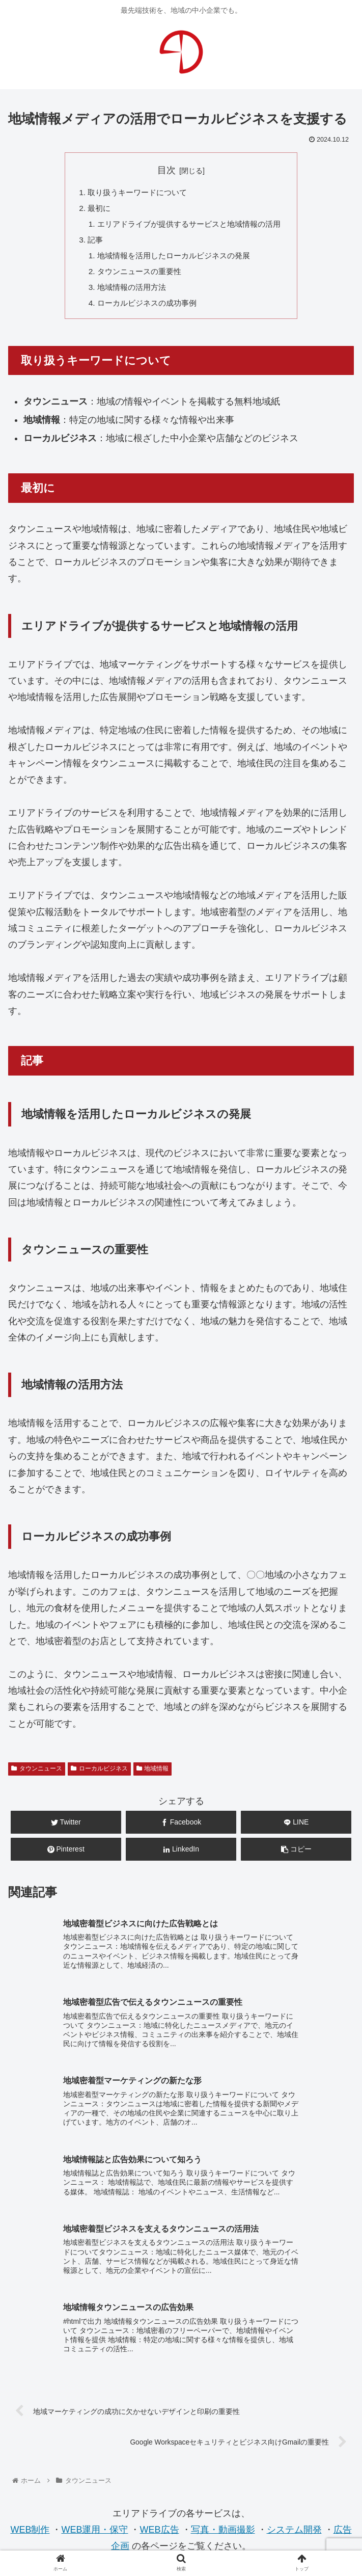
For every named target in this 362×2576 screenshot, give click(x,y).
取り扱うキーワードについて (134, 193)
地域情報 (152, 1774)
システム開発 (294, 2384)
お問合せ (181, 2476)
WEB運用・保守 (94, 2384)
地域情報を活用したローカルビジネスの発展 (173, 258)
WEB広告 (159, 2384)
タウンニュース (36, 1774)
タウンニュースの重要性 (136, 275)
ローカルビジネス (99, 1774)
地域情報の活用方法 (128, 292)
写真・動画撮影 (223, 2384)
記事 (89, 242)
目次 (166, 170)
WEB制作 (29, 2384)
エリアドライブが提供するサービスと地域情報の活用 (189, 226)
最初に (93, 209)
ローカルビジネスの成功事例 (145, 308)
